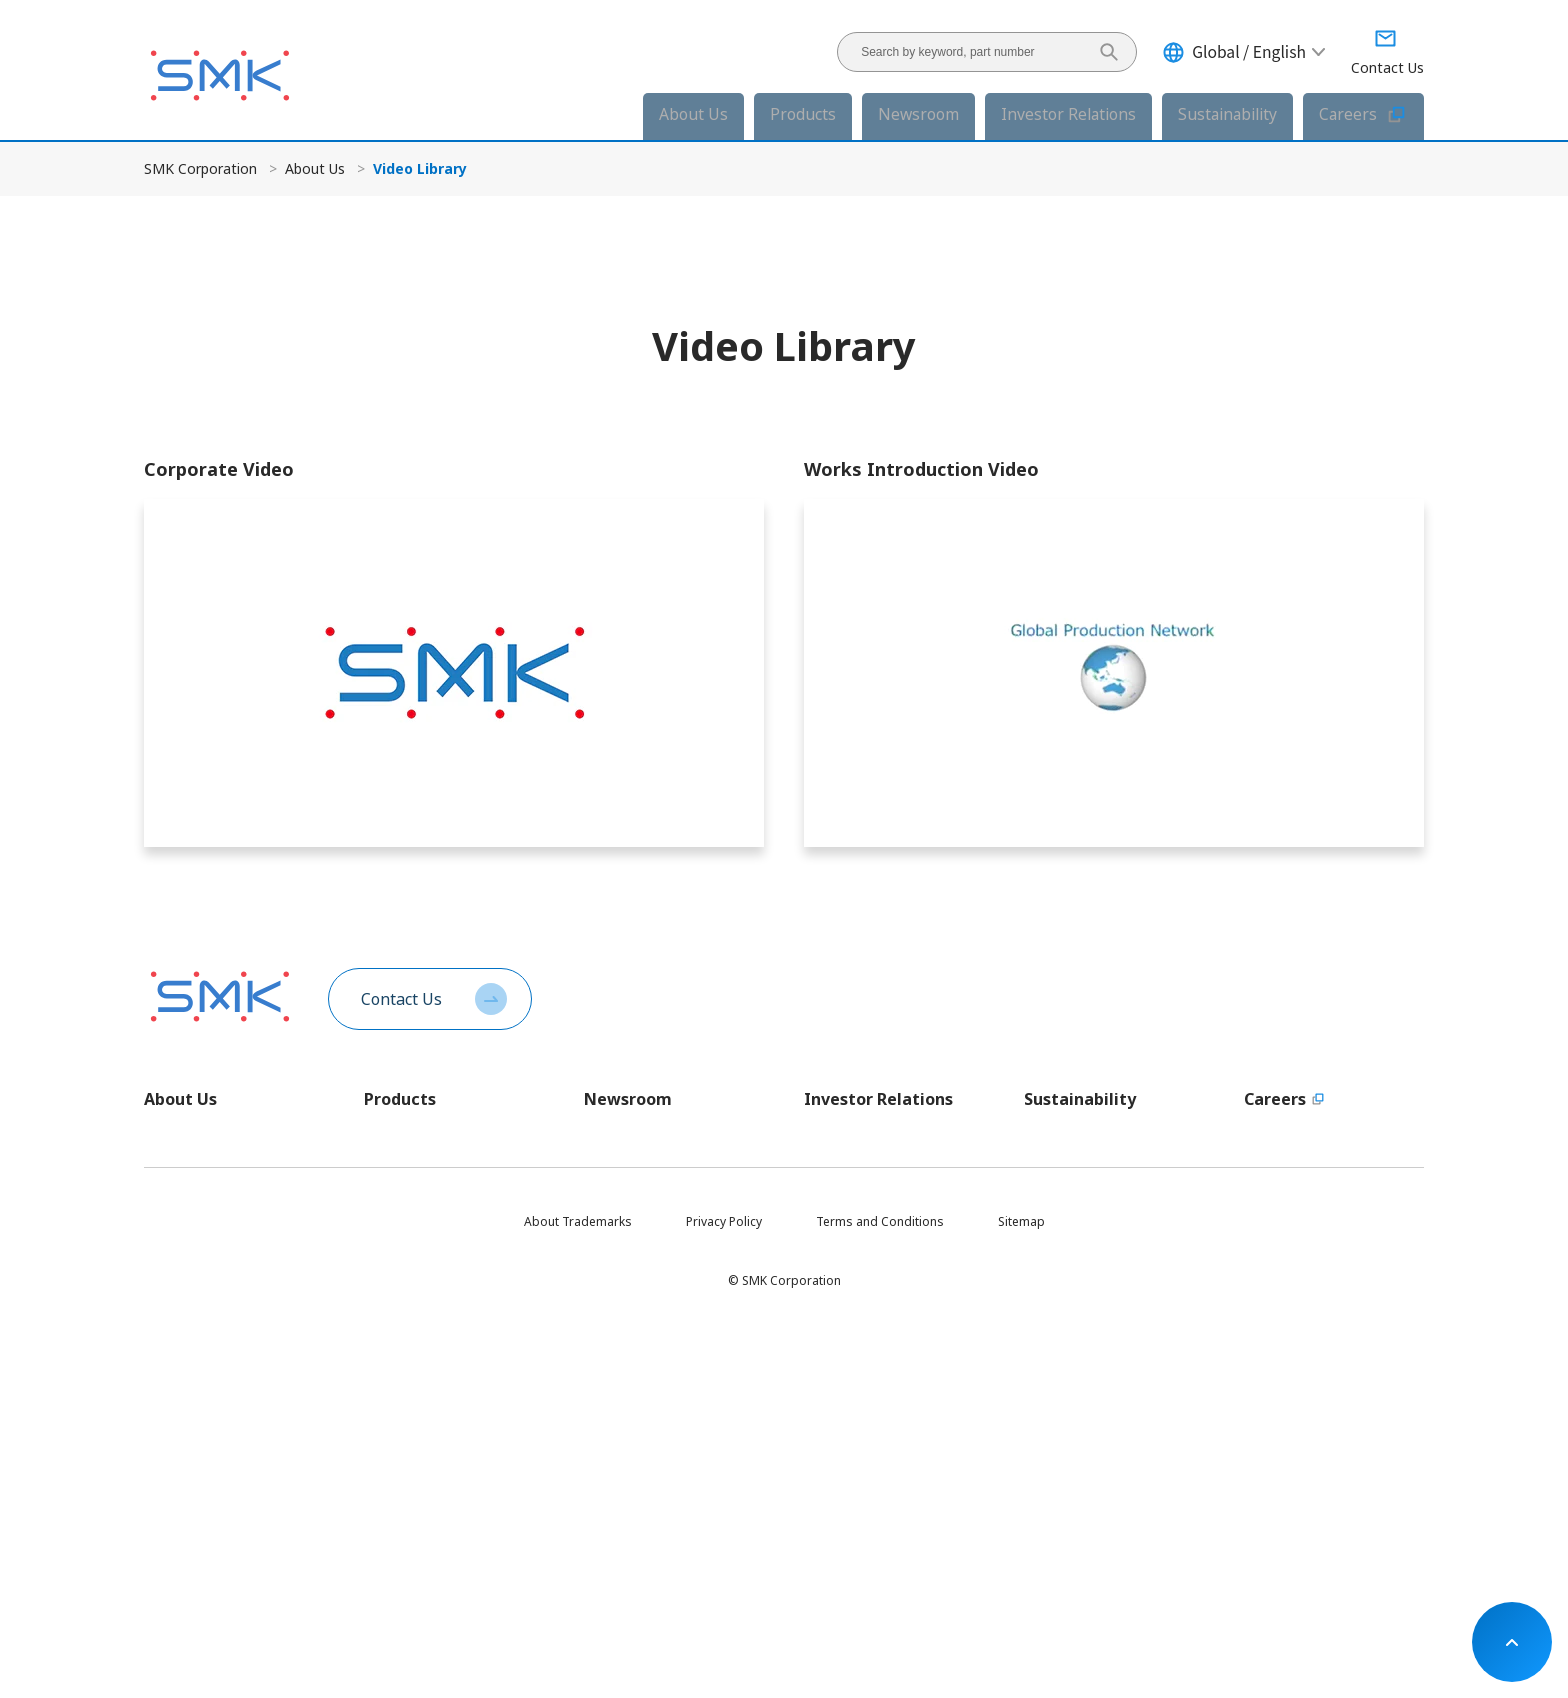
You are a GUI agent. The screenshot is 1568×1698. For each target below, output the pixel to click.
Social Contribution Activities (1105, 1433)
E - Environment (1067, 1297)
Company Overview (199, 1245)
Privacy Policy (724, 1597)
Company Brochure (199, 1381)
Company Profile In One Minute (233, 1177)
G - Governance (1068, 1365)
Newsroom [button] (918, 114)
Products (803, 114)
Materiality (1054, 1229)
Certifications (182, 1347)
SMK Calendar (184, 1415)
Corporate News (631, 1143)
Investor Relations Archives (882, 1331)
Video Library (182, 1449)
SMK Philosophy (190, 1211)
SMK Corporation (200, 168)
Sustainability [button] (1227, 114)
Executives (173, 1279)
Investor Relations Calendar (883, 1467)
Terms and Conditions (880, 1597)
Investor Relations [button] (1068, 114)
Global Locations (192, 1313)
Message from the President (226, 1143)
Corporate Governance (870, 1433)
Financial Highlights (859, 1229)
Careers (1363, 114)
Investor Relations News (653, 1211)
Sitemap (1021, 1597)
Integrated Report (855, 1365)
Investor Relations (878, 1099)
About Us (315, 168)
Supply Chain (1061, 1399)
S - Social (1049, 1331)
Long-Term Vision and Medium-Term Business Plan (894, 1186)
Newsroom (628, 1099)
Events (602, 1245)
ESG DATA (1052, 1263)
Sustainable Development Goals (1097, 1476)
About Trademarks (578, 1597)
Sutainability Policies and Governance (1094, 1186)
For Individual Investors (872, 1263)
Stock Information (855, 1399)
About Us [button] (693, 114)
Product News (624, 1177)
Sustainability (1080, 1099)
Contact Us (401, 999)
